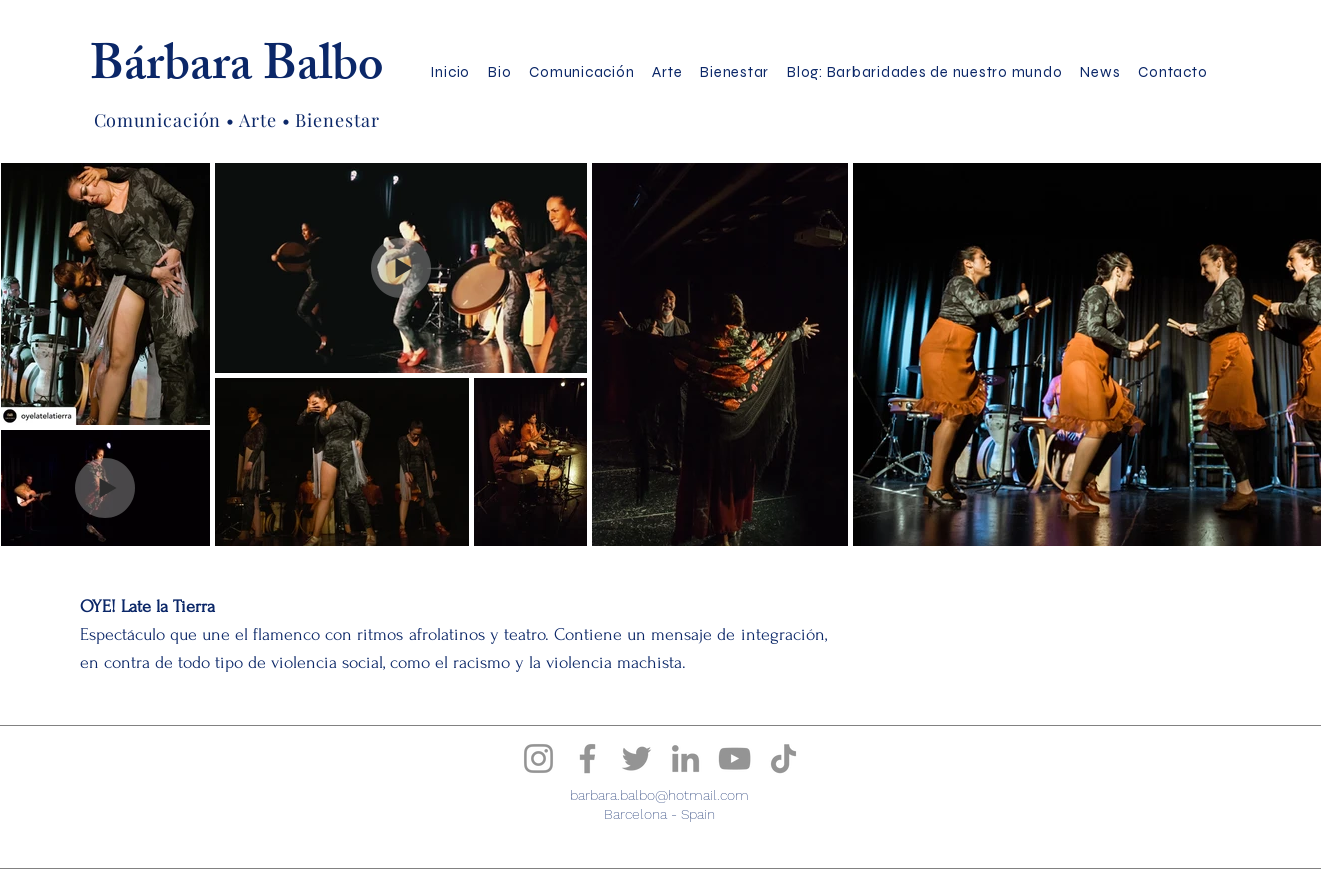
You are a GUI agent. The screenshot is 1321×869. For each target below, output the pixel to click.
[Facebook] (587, 758)
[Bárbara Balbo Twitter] (636, 758)
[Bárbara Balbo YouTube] (734, 758)
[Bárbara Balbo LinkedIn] (685, 758)
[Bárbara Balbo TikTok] (783, 758)
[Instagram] (538, 758)
